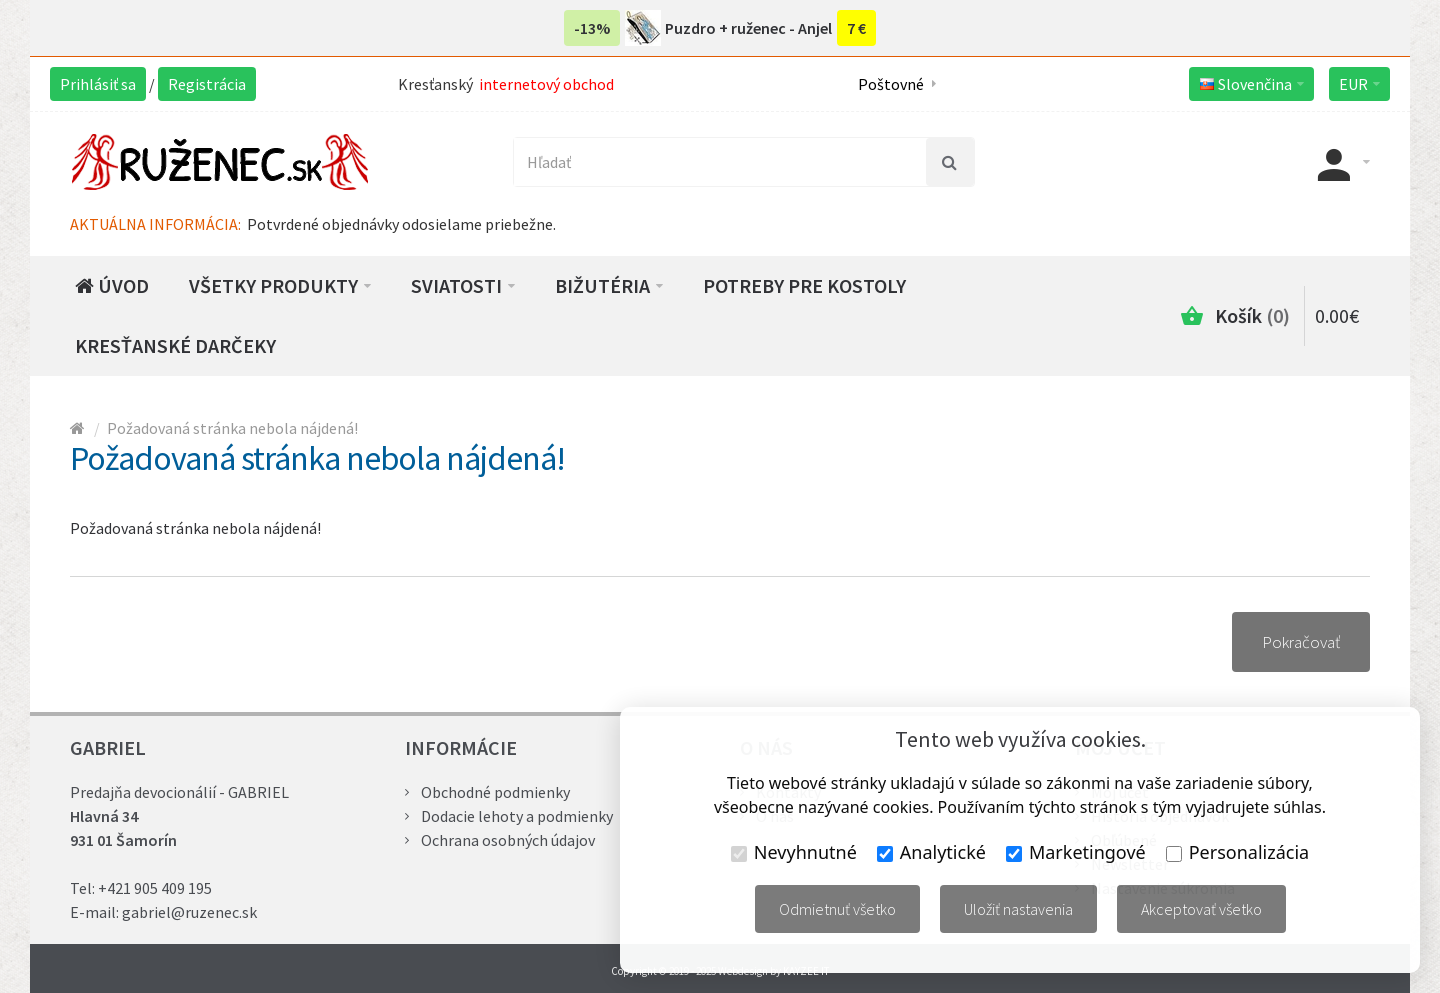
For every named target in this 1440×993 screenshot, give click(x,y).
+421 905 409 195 (155, 888)
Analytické (931, 852)
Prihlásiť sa (98, 84)
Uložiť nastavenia (1018, 909)
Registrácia (207, 84)
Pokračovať (1301, 642)
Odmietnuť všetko (837, 909)
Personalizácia (1237, 852)
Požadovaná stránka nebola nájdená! (232, 428)
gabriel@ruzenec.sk (189, 912)
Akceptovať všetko (1201, 909)
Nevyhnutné (794, 852)
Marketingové (1076, 852)
